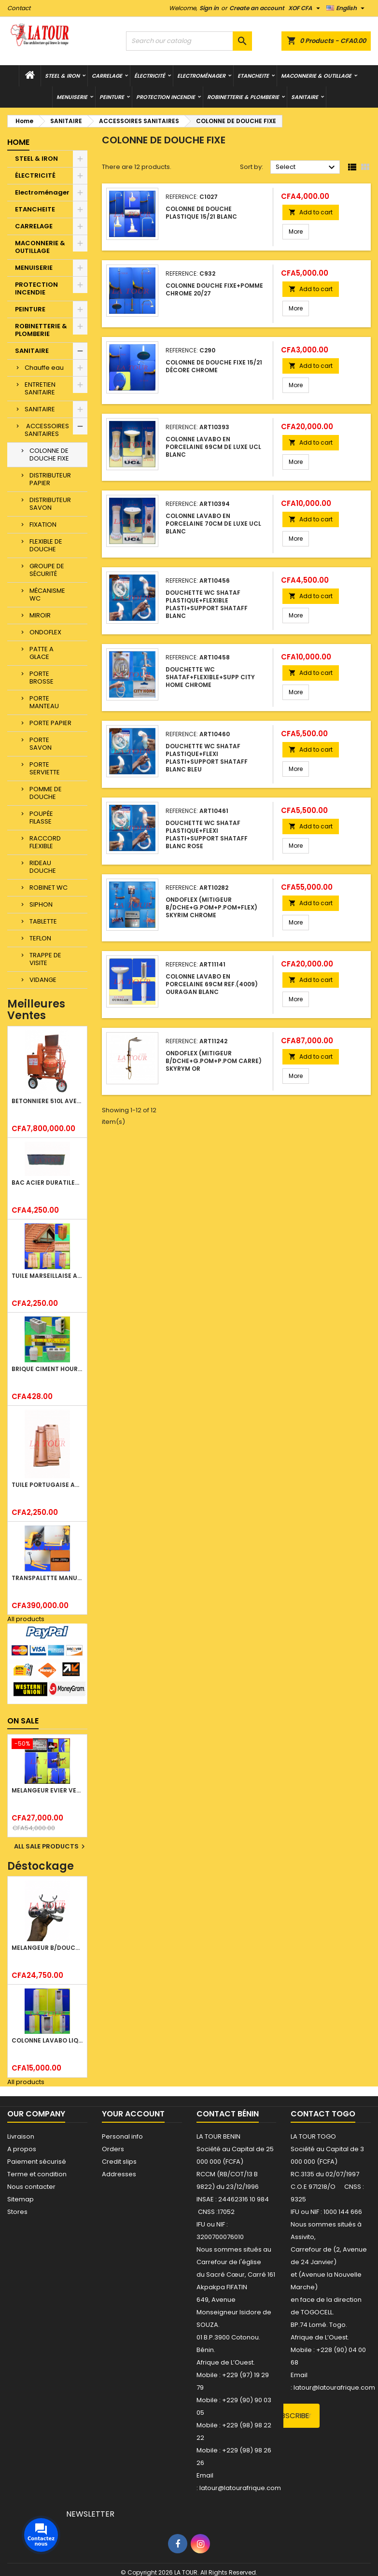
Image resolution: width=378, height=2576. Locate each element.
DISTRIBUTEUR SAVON (50, 503)
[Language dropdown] (346, 8)
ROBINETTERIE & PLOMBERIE (243, 97)
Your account (133, 2113)
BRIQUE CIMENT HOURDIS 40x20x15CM (47, 1368)
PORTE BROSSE (41, 677)
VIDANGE (42, 979)
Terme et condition (37, 2174)
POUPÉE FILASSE (41, 817)
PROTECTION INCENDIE (165, 97)
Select (306, 167)
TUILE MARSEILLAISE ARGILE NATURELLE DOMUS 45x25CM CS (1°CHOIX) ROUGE (47, 1275)
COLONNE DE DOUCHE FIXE (49, 454)
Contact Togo (323, 2113)
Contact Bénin (227, 2113)
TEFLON (40, 938)
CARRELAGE (107, 76)
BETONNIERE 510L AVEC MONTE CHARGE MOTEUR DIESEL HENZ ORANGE (47, 1101)
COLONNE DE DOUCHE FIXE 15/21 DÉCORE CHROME (214, 366)
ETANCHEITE (253, 76)
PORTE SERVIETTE (44, 768)
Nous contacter (31, 2186)
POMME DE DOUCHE (45, 792)
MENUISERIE (71, 97)
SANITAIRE (304, 97)
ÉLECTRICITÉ (149, 76)
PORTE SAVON (40, 743)
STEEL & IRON (62, 76)
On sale (23, 1720)
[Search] (189, 41)
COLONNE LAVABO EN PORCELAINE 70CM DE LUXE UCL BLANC (213, 523)
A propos (21, 2149)
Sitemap (20, 2199)
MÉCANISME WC (47, 594)
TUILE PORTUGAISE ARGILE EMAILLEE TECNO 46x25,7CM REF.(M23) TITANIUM (47, 1484)
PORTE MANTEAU (44, 702)
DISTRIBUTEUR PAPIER (50, 479)
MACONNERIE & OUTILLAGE (316, 76)
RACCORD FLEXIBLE (45, 842)
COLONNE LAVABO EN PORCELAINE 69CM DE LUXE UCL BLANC (213, 447)
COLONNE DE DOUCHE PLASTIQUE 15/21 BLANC (201, 213)
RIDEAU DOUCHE (42, 866)
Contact (18, 8)
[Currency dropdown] (305, 8)
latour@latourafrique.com (334, 2387)
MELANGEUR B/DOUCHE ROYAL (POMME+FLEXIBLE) (47, 1947)
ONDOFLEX (45, 632)
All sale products (50, 1846)
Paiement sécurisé (36, 2161)
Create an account (256, 8)
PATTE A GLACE (41, 652)
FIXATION (42, 524)
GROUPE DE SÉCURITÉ (46, 569)
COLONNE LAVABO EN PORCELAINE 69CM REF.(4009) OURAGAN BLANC (212, 984)
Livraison (20, 2136)
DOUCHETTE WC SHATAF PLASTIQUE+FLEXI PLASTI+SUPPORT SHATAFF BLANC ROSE (207, 834)
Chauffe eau (44, 367)
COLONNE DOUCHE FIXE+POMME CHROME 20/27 (214, 289)
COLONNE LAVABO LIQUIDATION (47, 2040)
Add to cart (311, 212)
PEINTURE (111, 97)
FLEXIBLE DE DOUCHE (45, 545)
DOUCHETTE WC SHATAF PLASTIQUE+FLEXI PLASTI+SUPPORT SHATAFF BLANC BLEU (207, 757)
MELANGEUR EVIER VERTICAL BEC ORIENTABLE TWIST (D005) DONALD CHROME (47, 1790)
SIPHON (41, 904)
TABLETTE (43, 921)
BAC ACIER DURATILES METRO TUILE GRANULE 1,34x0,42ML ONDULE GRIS (47, 1182)
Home (18, 142)
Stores (17, 2211)
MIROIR (40, 615)
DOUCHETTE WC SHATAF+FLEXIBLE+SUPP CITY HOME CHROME (210, 677)
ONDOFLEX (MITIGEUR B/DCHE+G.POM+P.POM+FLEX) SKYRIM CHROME (211, 907)
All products (25, 1619)
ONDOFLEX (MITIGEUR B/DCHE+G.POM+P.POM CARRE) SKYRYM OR (214, 1061)
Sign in (209, 8)
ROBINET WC (48, 887)
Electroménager (201, 76)
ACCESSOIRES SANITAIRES (47, 429)
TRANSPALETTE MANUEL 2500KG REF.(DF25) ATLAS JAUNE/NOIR (47, 1578)
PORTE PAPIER (50, 723)
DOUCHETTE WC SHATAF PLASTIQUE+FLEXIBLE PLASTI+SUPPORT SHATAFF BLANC (207, 604)
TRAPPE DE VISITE (45, 959)
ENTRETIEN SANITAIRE (40, 388)
